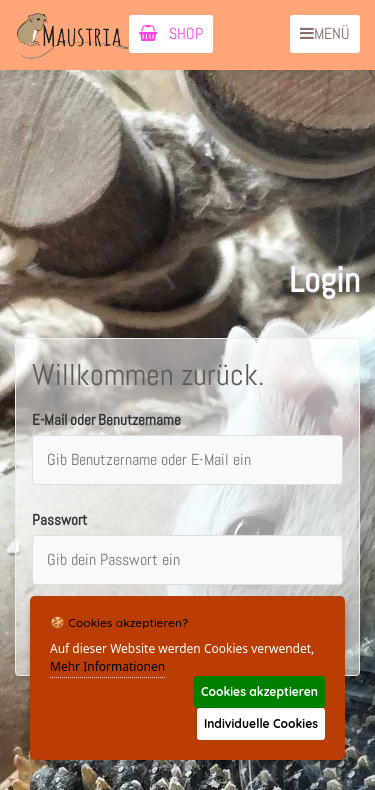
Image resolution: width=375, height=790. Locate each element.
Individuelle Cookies (261, 723)
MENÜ (325, 33)
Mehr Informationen (107, 666)
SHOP (171, 33)
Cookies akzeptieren (259, 691)
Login (324, 280)
